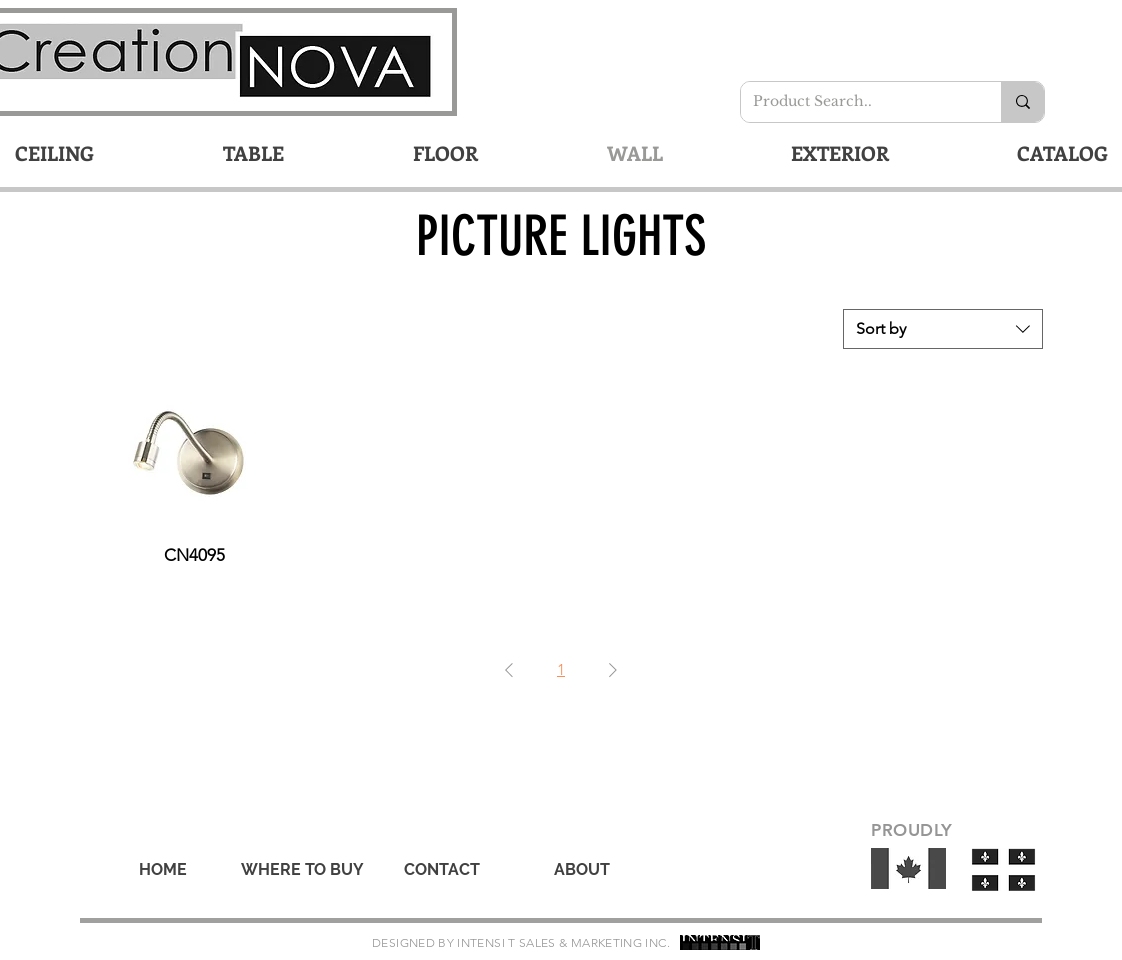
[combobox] (943, 329)
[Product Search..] (856, 102)
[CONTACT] (442, 870)
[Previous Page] (509, 670)
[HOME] (163, 870)
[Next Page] (613, 670)
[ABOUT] (582, 870)
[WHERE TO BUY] (302, 870)
